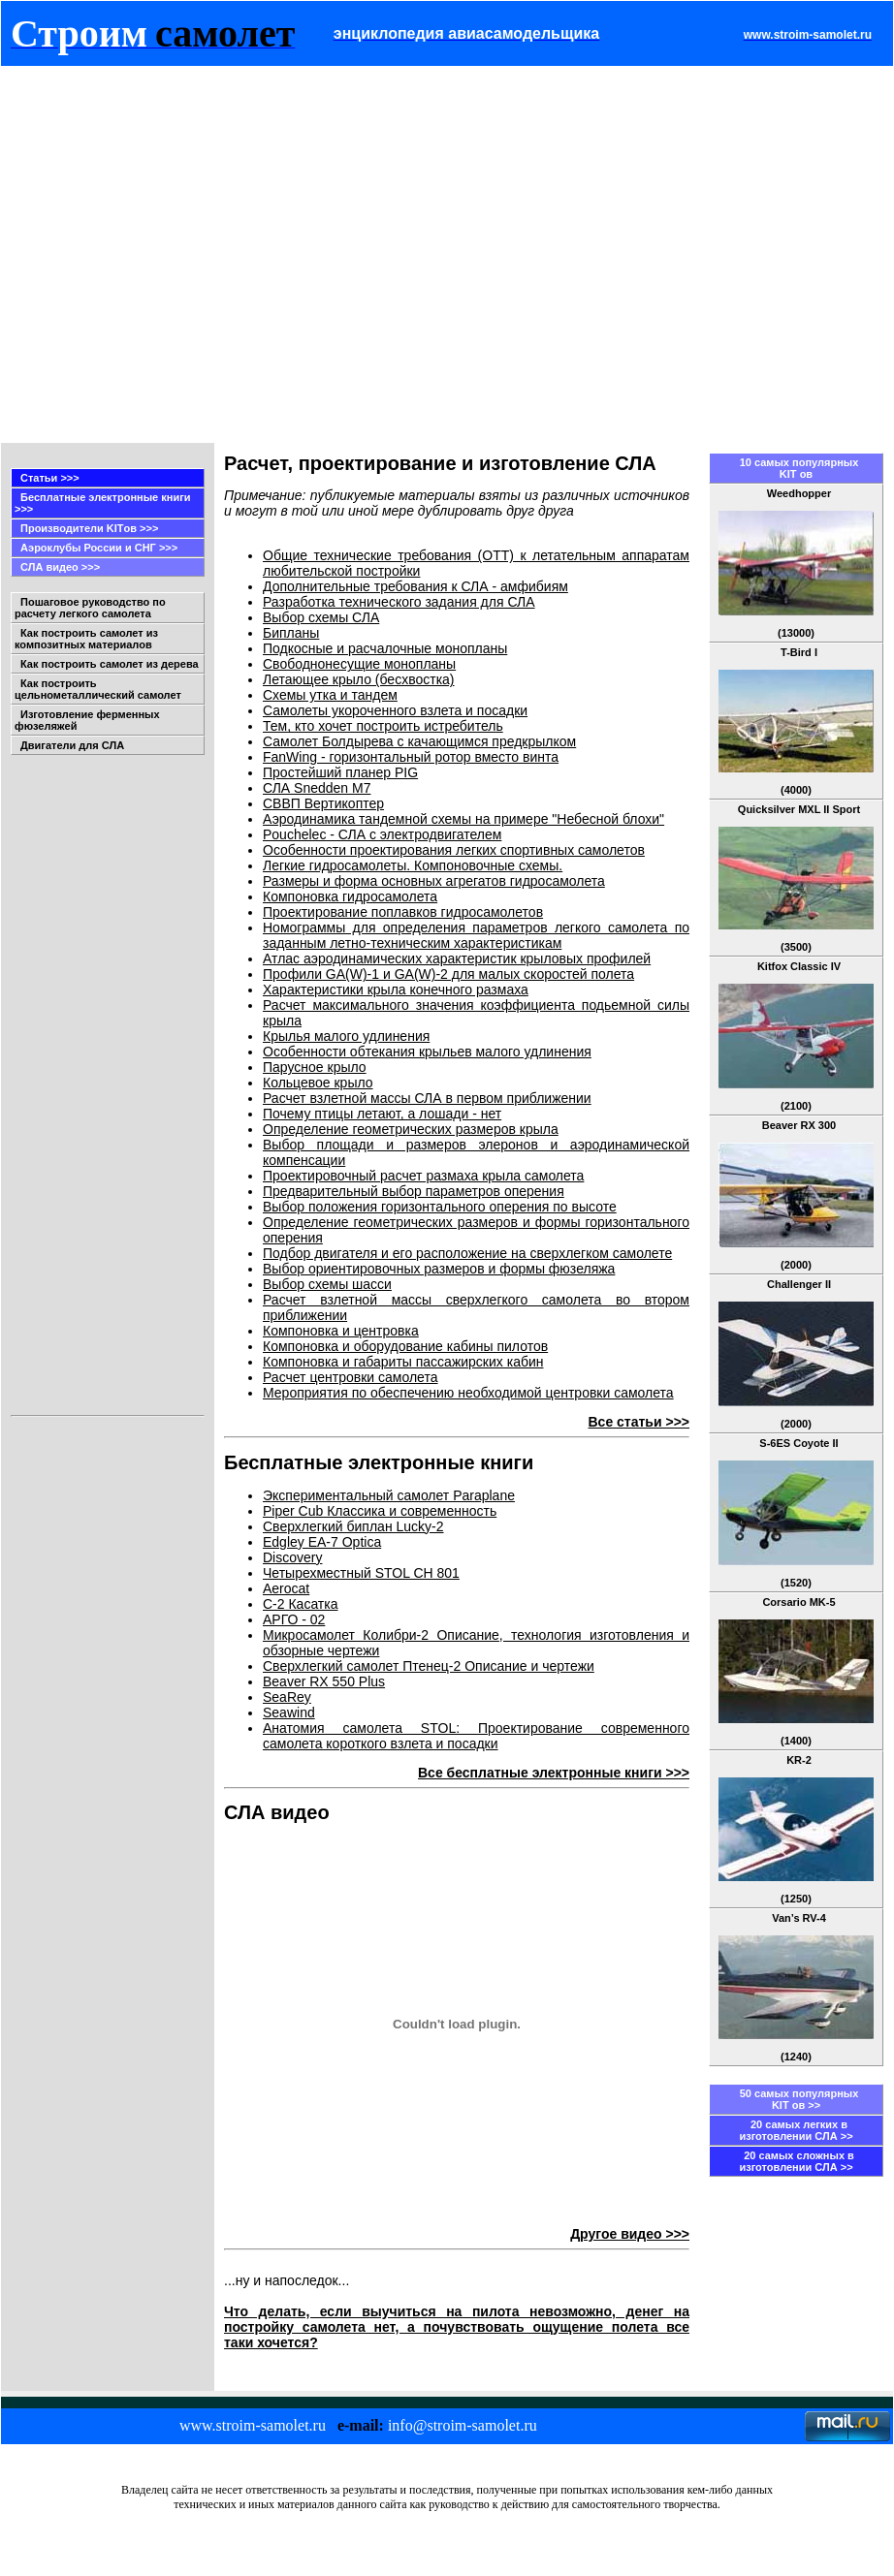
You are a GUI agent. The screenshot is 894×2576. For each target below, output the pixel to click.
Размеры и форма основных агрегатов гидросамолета (434, 881)
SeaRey (287, 1697)
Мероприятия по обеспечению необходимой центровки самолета (468, 1392)
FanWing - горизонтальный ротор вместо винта (411, 757)
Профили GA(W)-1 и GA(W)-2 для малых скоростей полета (448, 974)
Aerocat (286, 1588)
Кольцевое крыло (318, 1082)
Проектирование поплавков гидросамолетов (403, 912)
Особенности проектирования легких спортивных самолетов (454, 850)
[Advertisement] (182, 254)
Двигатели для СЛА (72, 745)
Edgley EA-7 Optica (322, 1542)
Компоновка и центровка (341, 1330)
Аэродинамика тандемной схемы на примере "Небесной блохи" (463, 819)
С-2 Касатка (300, 1604)
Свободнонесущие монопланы (359, 664)
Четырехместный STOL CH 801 (361, 1573)
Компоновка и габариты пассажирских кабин (403, 1361)
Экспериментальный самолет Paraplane (389, 1495)
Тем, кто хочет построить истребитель (383, 726)
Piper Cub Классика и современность (379, 1511)
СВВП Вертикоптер (323, 803)
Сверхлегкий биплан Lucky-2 (353, 1526)
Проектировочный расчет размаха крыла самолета (423, 1175)
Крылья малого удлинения (346, 1036)
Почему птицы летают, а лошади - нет (382, 1113)
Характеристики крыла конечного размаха (395, 989)
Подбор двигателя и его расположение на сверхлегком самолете (467, 1253)
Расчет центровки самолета (350, 1377)
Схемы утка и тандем (330, 695)
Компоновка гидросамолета (350, 896)
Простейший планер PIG (340, 772)
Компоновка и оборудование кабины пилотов (405, 1346)
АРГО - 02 (294, 1619)
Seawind (289, 1712)
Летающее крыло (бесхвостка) (359, 679)
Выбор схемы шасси (327, 1284)
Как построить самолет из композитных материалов (86, 638)
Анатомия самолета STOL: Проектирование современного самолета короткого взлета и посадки (476, 1735)
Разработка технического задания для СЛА (399, 602)
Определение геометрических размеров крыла (411, 1129)
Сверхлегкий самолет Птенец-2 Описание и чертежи (428, 1666)
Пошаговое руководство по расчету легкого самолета (90, 607)
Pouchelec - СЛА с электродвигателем (382, 834)
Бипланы (291, 633)
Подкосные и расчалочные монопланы (385, 648)
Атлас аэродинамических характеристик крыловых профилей (457, 958)
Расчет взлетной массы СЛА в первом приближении (427, 1098)
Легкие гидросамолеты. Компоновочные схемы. (412, 865)
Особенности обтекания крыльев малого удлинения (427, 1051)
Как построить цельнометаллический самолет (98, 689)
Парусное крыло (315, 1067)
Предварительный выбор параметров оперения (413, 1191)
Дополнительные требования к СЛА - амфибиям (415, 586)
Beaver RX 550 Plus (324, 1681)
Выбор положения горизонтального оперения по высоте (440, 1206)
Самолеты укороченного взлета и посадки (395, 710)
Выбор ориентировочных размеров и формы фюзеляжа (439, 1268)
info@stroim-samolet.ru (462, 2425)
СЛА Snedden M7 (316, 788)
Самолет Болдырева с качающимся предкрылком (419, 741)
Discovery (292, 1557)
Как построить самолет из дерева (109, 664)
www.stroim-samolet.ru (252, 2425)
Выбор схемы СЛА (321, 617)
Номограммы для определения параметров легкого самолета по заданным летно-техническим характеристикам (476, 935)
